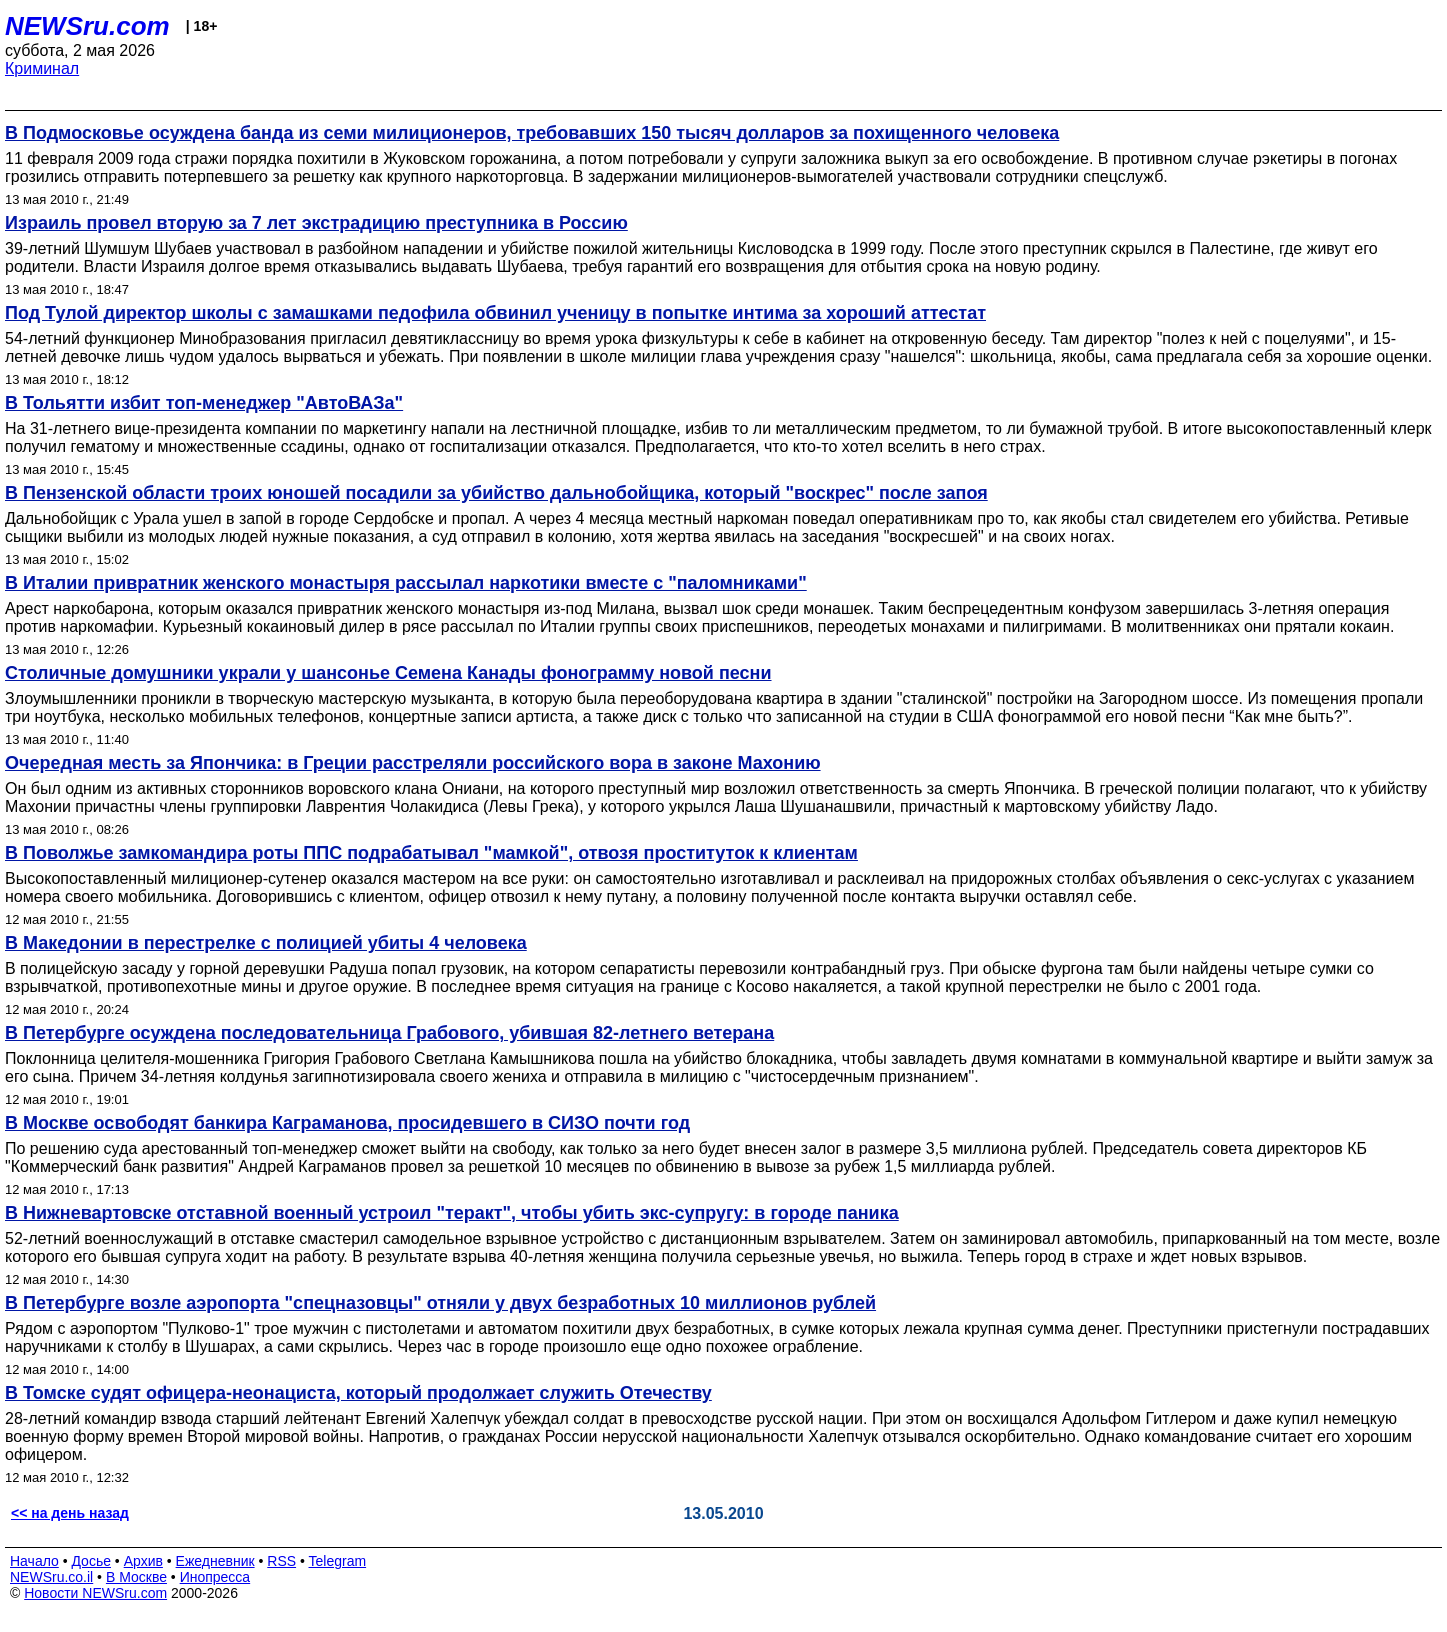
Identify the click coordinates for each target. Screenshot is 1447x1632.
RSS (281, 1561)
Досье (91, 1561)
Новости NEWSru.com (95, 1593)
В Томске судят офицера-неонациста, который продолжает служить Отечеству (358, 1393)
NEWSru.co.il (51, 1577)
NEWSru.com (87, 26)
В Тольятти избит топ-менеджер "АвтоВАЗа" (204, 403)
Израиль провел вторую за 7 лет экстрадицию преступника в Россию (316, 223)
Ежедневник (215, 1561)
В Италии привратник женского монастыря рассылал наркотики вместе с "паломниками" (406, 583)
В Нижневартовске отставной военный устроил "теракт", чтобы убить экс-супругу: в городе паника (452, 1213)
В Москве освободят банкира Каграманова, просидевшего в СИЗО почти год (347, 1123)
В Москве (136, 1577)
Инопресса (215, 1577)
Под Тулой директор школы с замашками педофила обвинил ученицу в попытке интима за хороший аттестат (495, 313)
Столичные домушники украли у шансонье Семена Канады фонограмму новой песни (388, 673)
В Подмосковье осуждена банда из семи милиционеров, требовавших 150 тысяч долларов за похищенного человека (532, 133)
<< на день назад (70, 1513)
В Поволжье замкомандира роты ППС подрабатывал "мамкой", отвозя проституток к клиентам (431, 853)
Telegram (338, 1561)
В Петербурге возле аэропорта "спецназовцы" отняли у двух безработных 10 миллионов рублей (440, 1303)
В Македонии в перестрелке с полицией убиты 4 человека (266, 943)
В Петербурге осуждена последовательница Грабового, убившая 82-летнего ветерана (389, 1033)
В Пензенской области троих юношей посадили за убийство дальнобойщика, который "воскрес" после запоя (496, 493)
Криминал (42, 68)
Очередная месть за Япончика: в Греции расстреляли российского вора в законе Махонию (413, 763)
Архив (143, 1561)
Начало (34, 1561)
